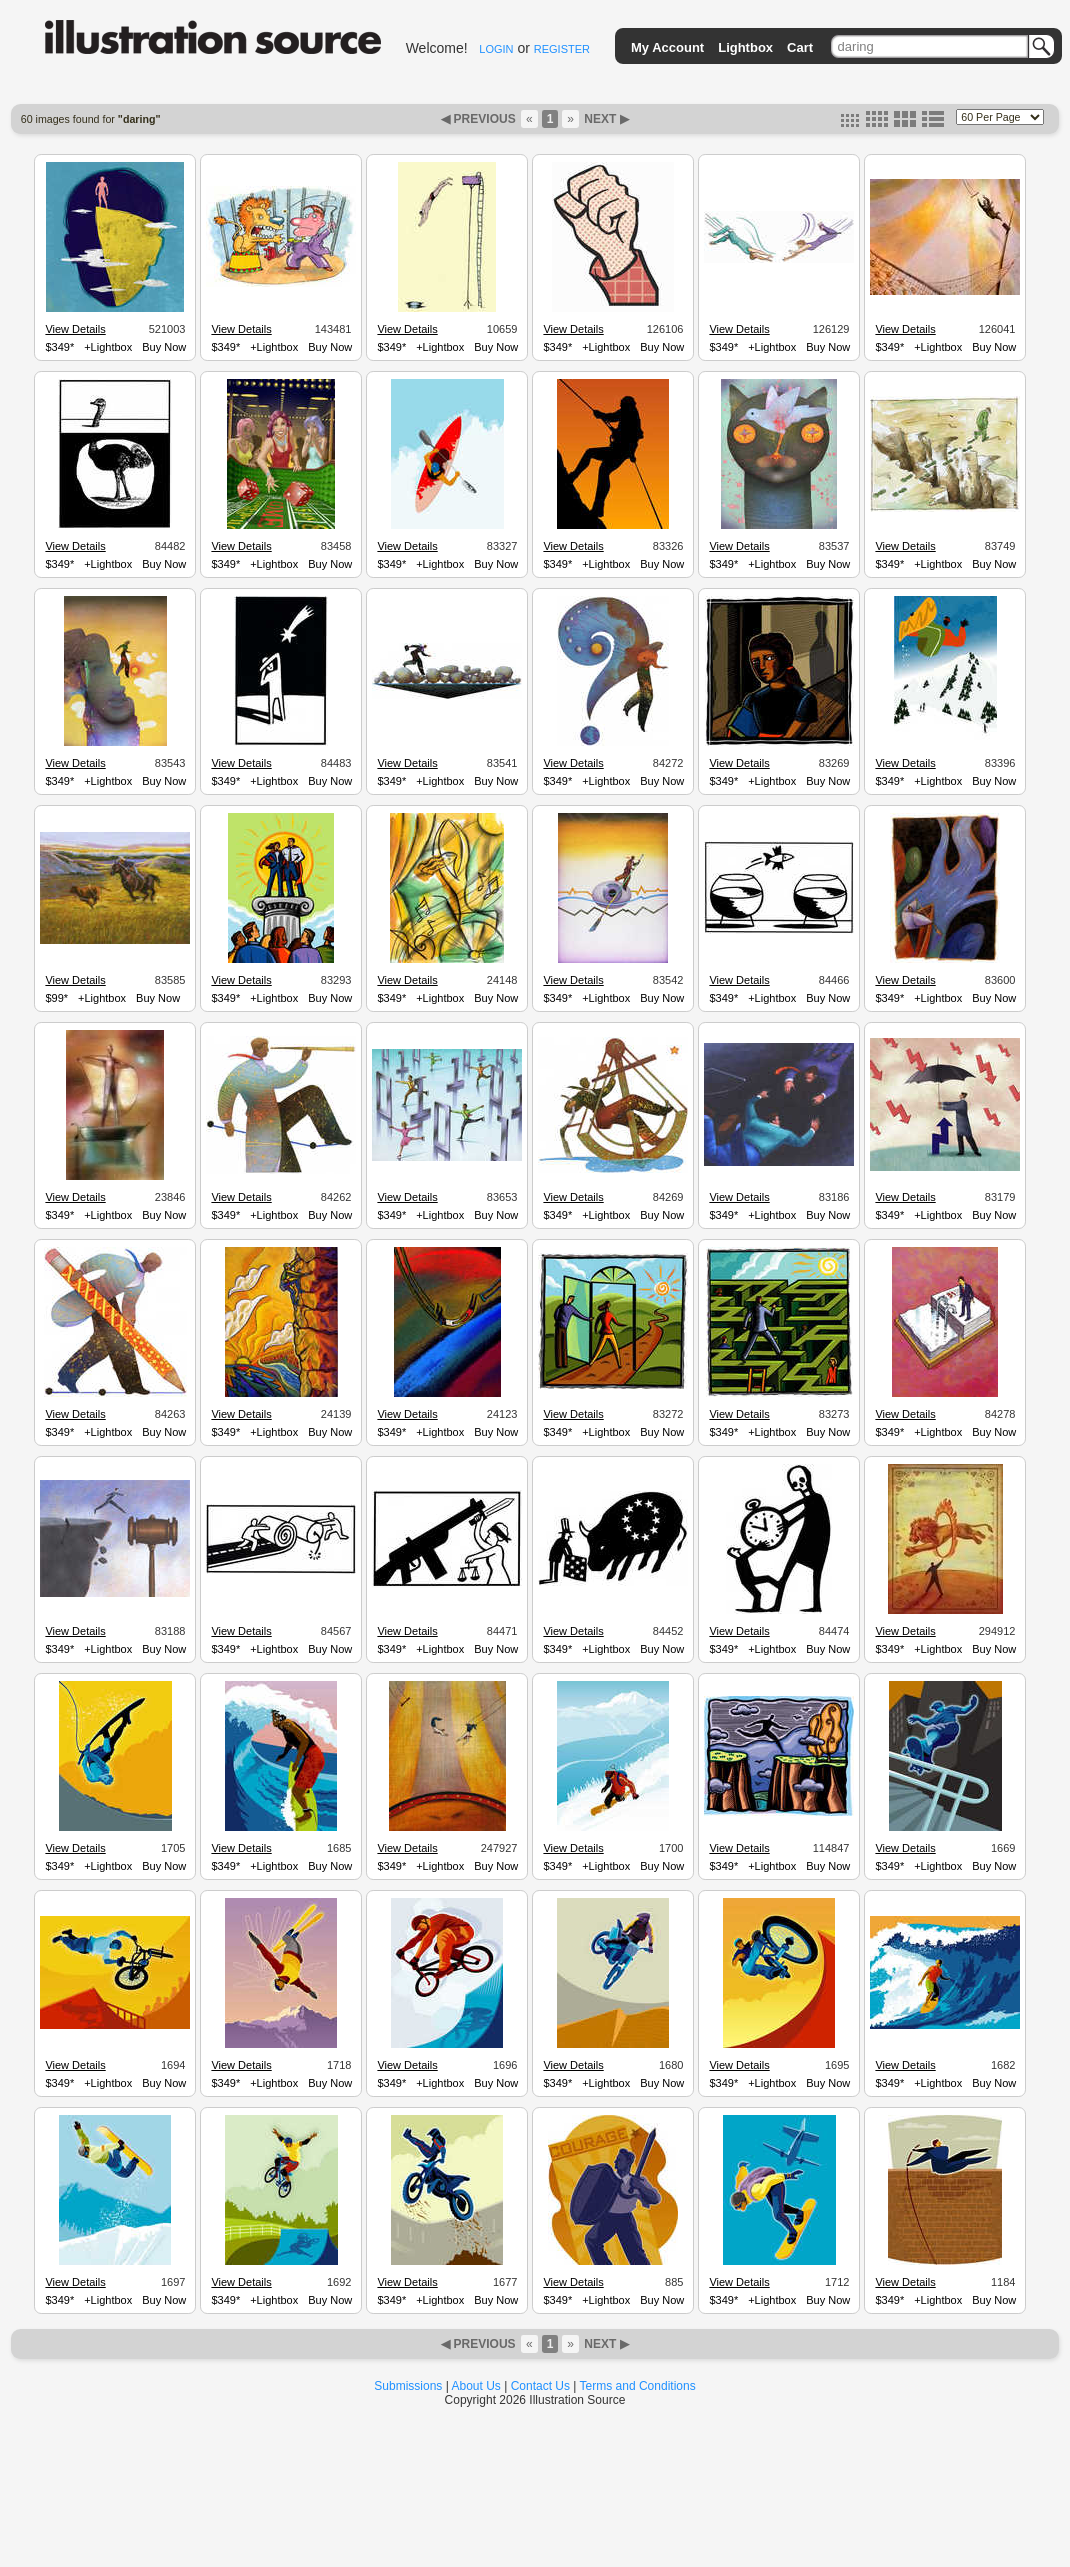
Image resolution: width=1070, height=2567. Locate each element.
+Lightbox (108, 347)
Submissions (408, 2386)
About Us (476, 2386)
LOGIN (496, 49)
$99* (56, 998)
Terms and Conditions (638, 2386)
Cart (800, 47)
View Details (75, 329)
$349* (59, 347)
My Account (667, 47)
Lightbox (745, 47)
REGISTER (562, 49)
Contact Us (540, 2386)
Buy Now (164, 347)
